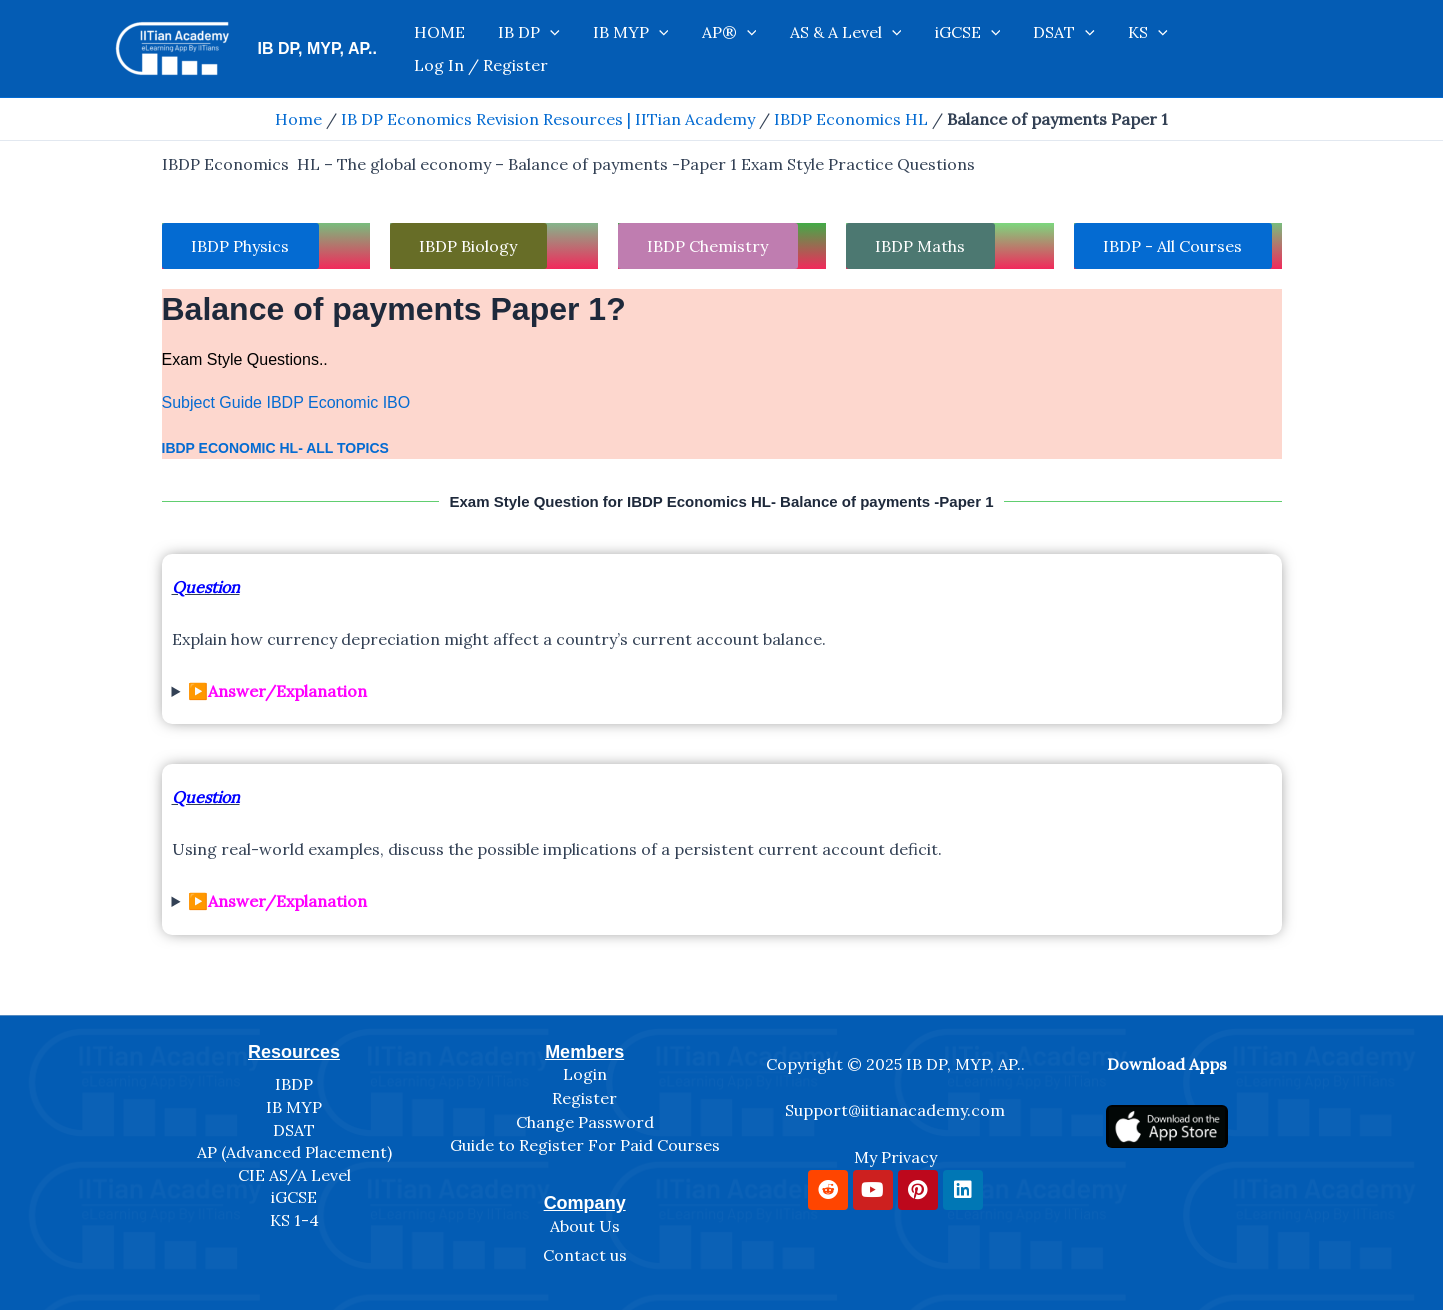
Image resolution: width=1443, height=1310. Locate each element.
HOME (541, 49)
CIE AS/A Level (294, 1175)
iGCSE (1004, 49)
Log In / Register (1265, 49)
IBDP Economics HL (851, 119)
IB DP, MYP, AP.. (317, 48)
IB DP (618, 49)
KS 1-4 (294, 1220)
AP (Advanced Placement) (294, 1152)
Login (585, 1074)
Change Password (585, 1122)
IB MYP (707, 49)
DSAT (1087, 49)
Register (584, 1098)
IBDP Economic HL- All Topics (275, 448)
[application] (639, 49)
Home (298, 119)
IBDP (294, 1084)
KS (1158, 49)
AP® (792, 49)
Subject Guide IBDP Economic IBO (286, 403)
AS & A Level (895, 49)
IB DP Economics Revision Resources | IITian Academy (548, 119)
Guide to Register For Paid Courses (585, 1145)
